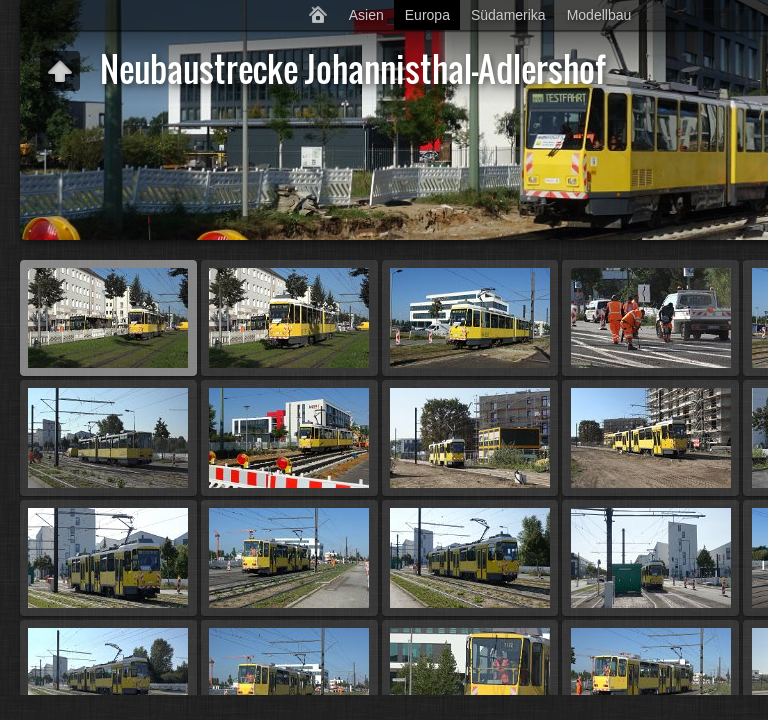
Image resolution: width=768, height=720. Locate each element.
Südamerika (508, 15)
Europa (427, 15)
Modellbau (599, 15)
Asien (366, 15)
